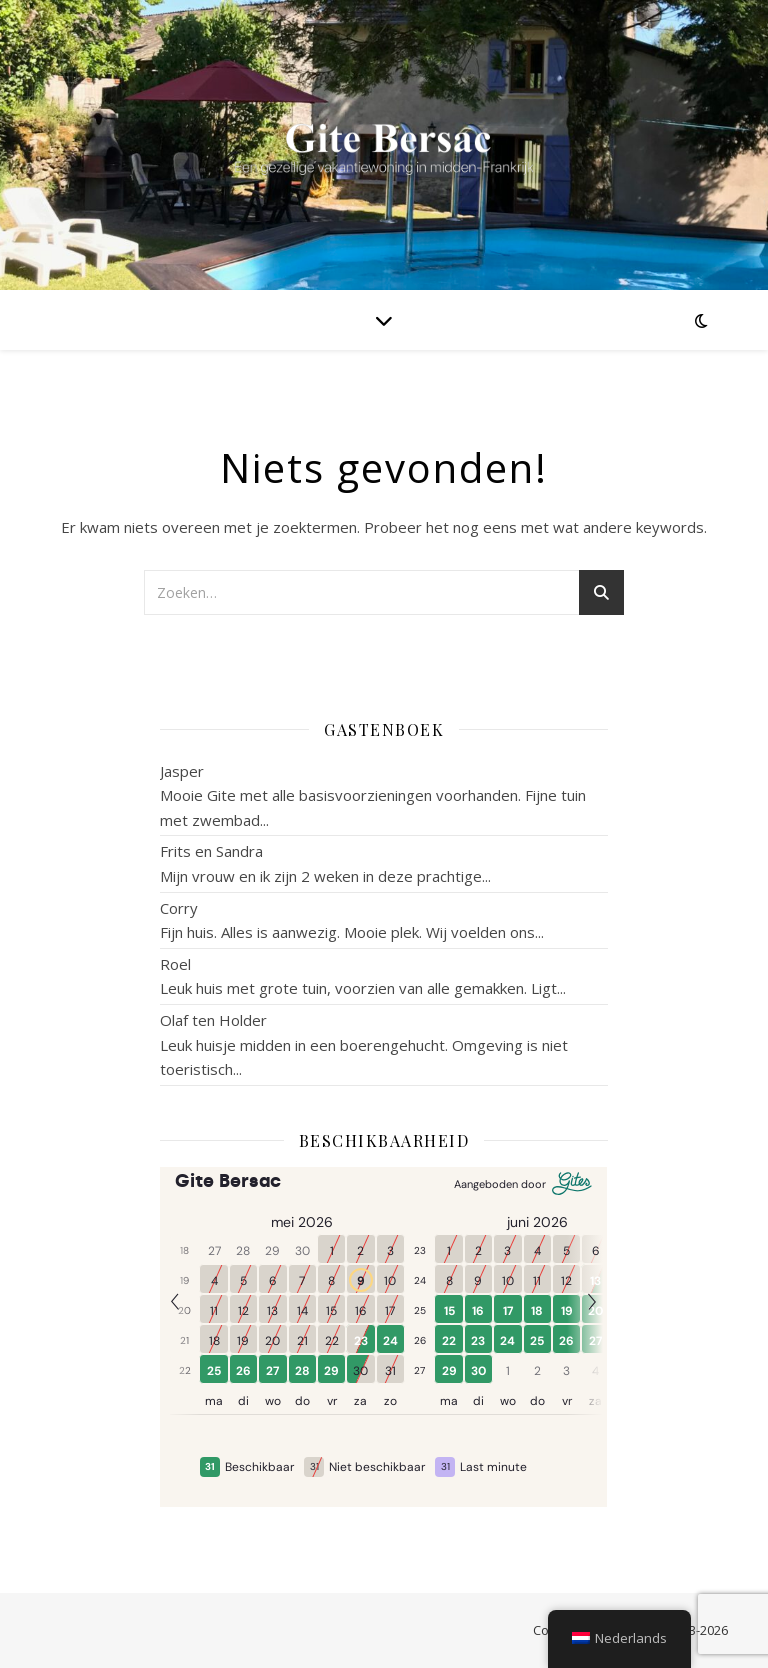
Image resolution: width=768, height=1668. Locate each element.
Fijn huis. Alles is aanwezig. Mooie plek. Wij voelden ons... (352, 932)
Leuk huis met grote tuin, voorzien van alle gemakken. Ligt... (363, 988)
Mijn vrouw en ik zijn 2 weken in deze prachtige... (325, 876)
